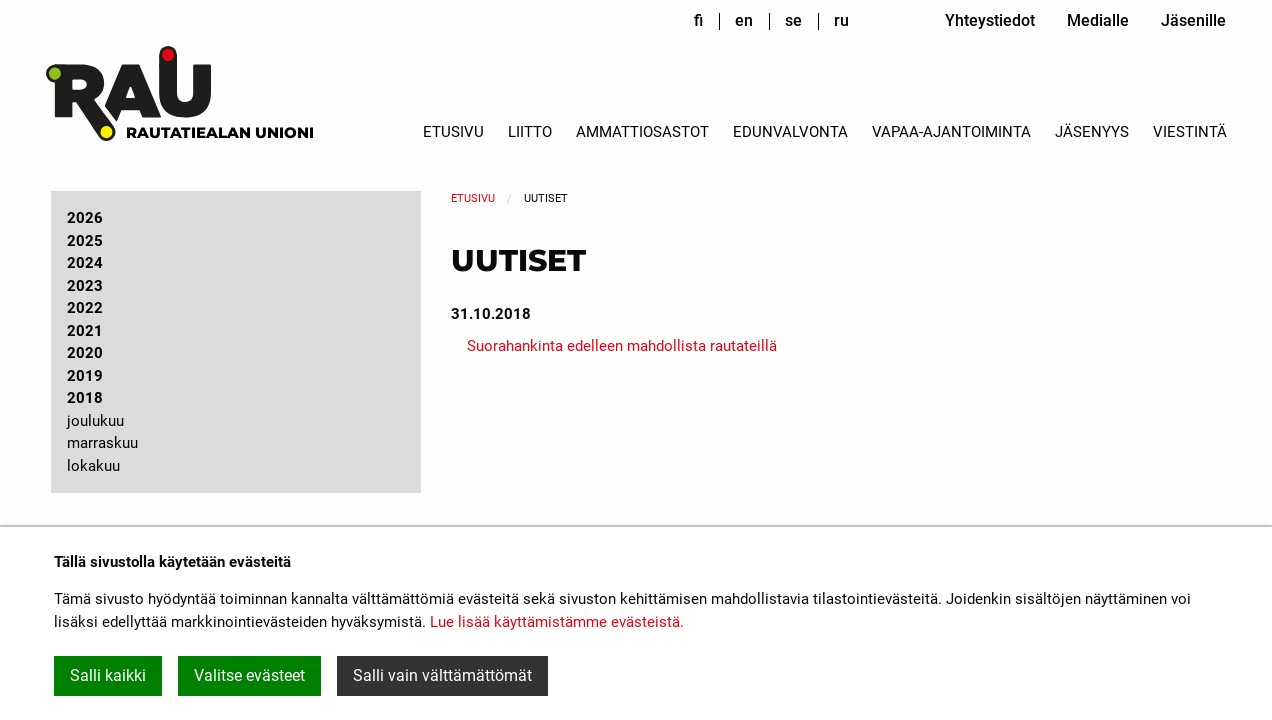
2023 (85, 286)
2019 (85, 376)
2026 (85, 218)
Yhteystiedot (990, 20)
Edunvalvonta (790, 132)
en (744, 20)
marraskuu (102, 443)
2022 (85, 308)
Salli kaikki (108, 675)
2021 (85, 331)
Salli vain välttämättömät (442, 675)
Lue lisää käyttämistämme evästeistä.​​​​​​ (557, 622)
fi (698, 20)
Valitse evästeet (249, 675)
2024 (85, 263)
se (793, 20)
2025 (85, 241)
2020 (85, 353)
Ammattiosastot (642, 132)
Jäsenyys (1092, 132)
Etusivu (453, 132)
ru (841, 20)
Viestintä (1190, 132)
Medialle (1098, 20)
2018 (85, 398)
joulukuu (95, 421)
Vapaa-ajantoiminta (951, 132)
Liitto (530, 132)
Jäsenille (1193, 20)
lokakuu (93, 466)
